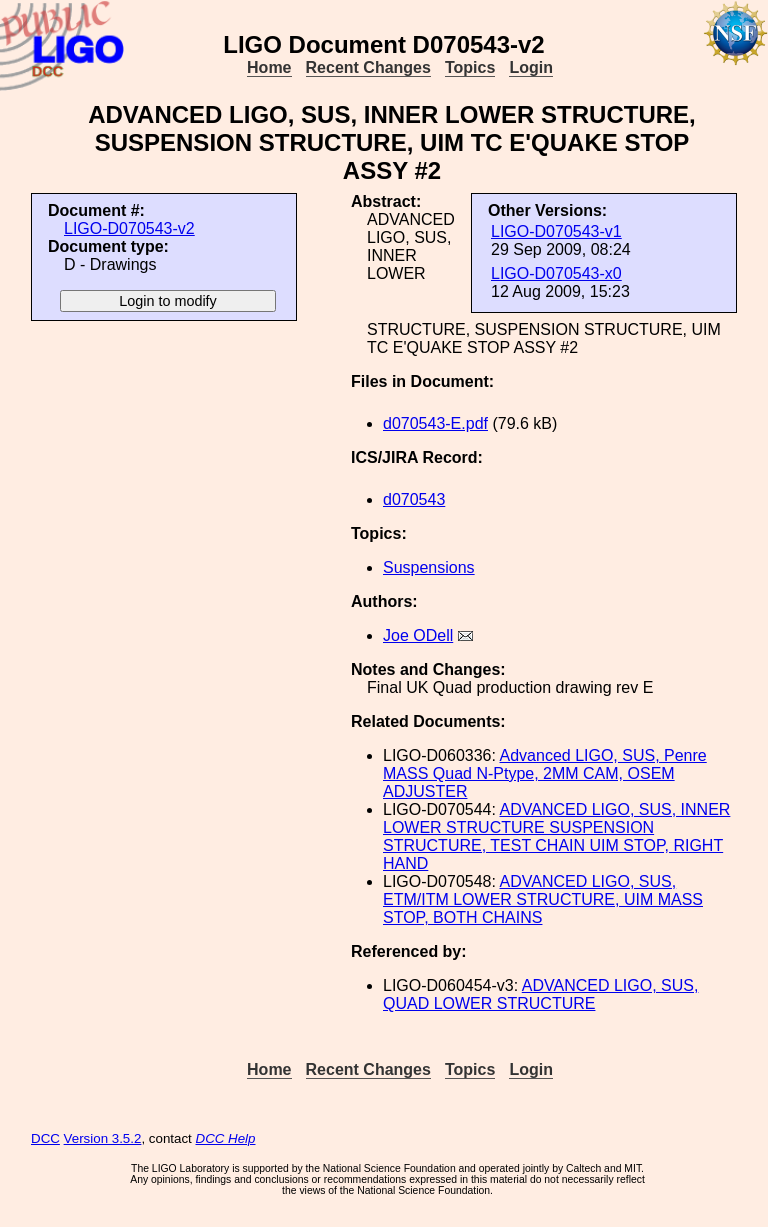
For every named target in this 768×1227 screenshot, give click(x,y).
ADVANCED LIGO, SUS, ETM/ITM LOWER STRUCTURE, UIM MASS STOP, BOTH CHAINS (543, 899)
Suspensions (429, 567)
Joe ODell (418, 635)
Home (269, 67)
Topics (470, 67)
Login (531, 67)
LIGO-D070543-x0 (556, 273)
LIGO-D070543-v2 (129, 228)
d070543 (414, 499)
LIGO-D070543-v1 (556, 231)
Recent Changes (368, 67)
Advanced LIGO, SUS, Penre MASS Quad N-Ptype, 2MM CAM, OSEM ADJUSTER (545, 773)
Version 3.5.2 (103, 1138)
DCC (45, 1138)
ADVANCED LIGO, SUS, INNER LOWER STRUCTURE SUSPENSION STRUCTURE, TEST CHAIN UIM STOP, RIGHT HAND (556, 836)
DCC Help (226, 1138)
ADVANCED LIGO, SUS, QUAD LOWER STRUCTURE (540, 994)
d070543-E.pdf (435, 423)
